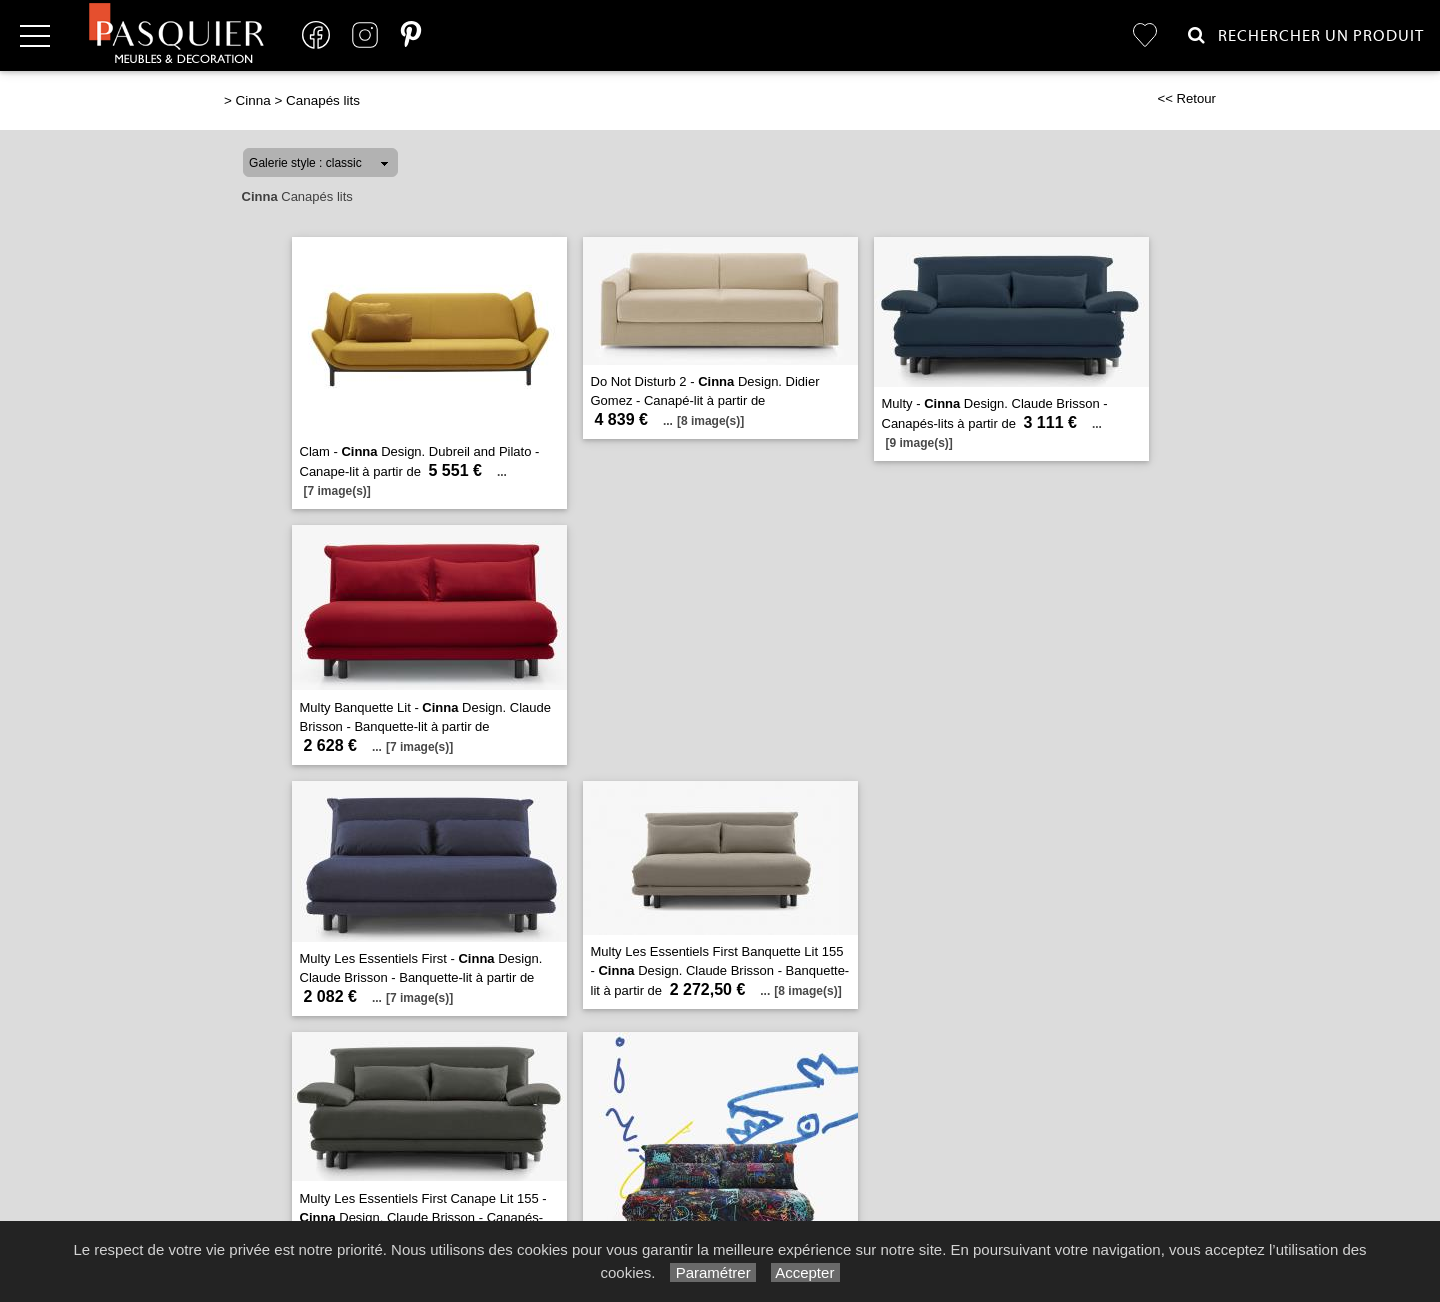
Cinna (253, 100)
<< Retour (1186, 98)
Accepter (805, 1272)
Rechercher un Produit (1306, 35)
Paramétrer (712, 1272)
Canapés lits (323, 100)
